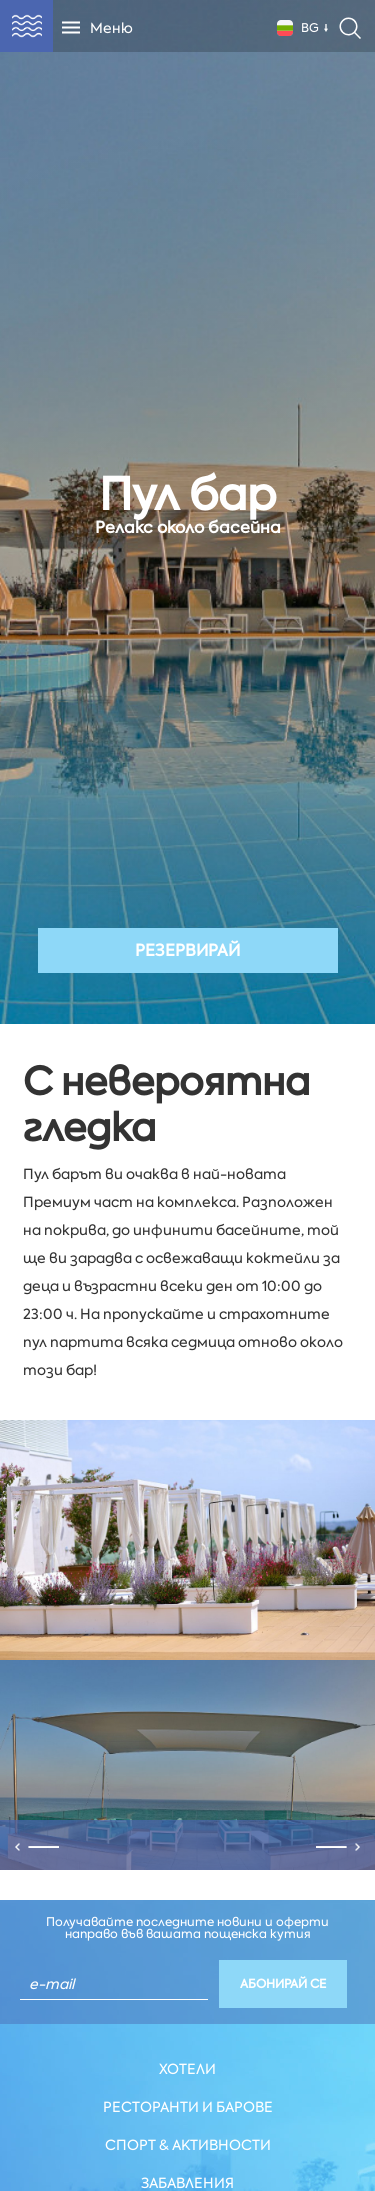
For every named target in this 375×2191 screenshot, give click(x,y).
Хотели (187, 2069)
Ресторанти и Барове (188, 2107)
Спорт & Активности (188, 2145)
